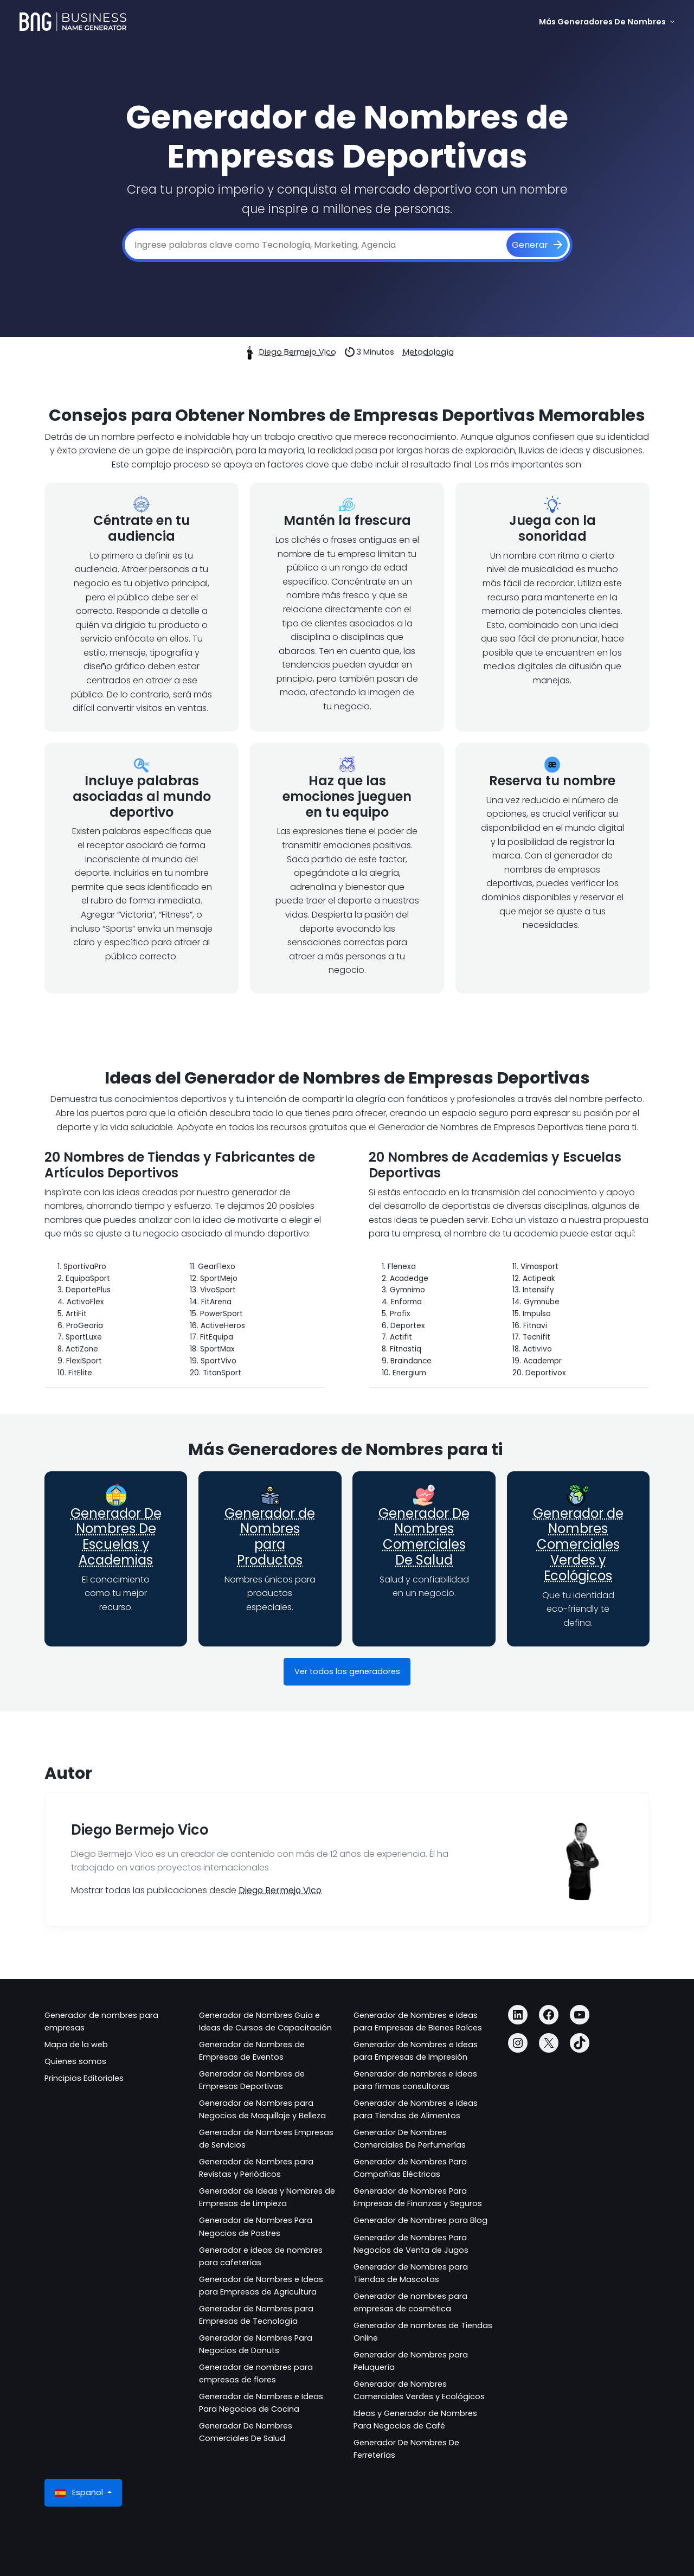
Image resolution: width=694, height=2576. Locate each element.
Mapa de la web (76, 2044)
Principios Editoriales (84, 2078)
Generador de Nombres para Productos (269, 1536)
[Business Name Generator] (73, 22)
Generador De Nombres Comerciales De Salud (424, 1536)
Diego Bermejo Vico (297, 352)
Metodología (428, 352)
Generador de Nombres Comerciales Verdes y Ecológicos (578, 1544)
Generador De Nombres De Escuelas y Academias (116, 1536)
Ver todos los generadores (347, 1671)
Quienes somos (75, 2061)
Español (80, 2492)
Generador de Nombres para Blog (420, 2220)
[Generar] (537, 245)
